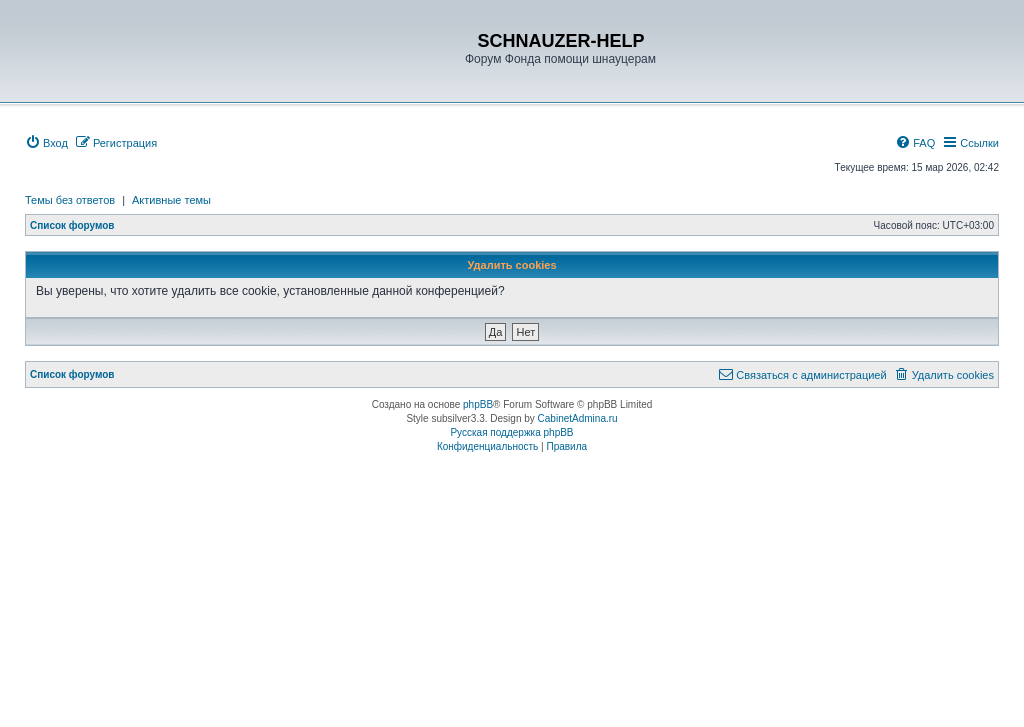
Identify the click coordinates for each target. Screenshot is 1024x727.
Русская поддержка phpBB (511, 432)
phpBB (478, 404)
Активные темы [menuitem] (171, 200)
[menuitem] (46, 143)
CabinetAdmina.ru (578, 418)
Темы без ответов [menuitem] (70, 200)
